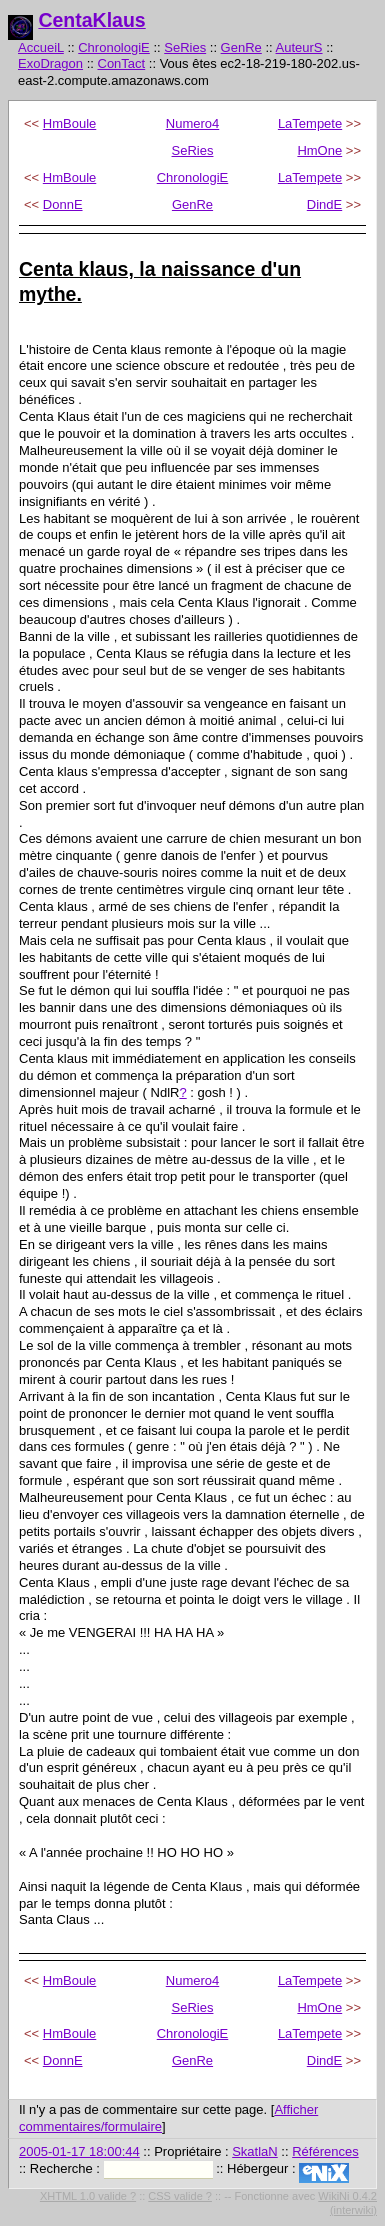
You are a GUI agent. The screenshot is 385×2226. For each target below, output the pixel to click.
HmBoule (69, 123)
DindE (324, 204)
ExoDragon (50, 63)
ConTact (122, 63)
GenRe (241, 47)
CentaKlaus (91, 20)
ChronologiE (114, 47)
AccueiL (41, 47)
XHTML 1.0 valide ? (88, 2196)
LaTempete (310, 123)
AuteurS (299, 47)
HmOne (319, 150)
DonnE (63, 204)
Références (325, 2151)
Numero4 (192, 123)
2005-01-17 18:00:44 (79, 2151)
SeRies (185, 47)
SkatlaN (255, 2151)
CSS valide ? (180, 2196)
